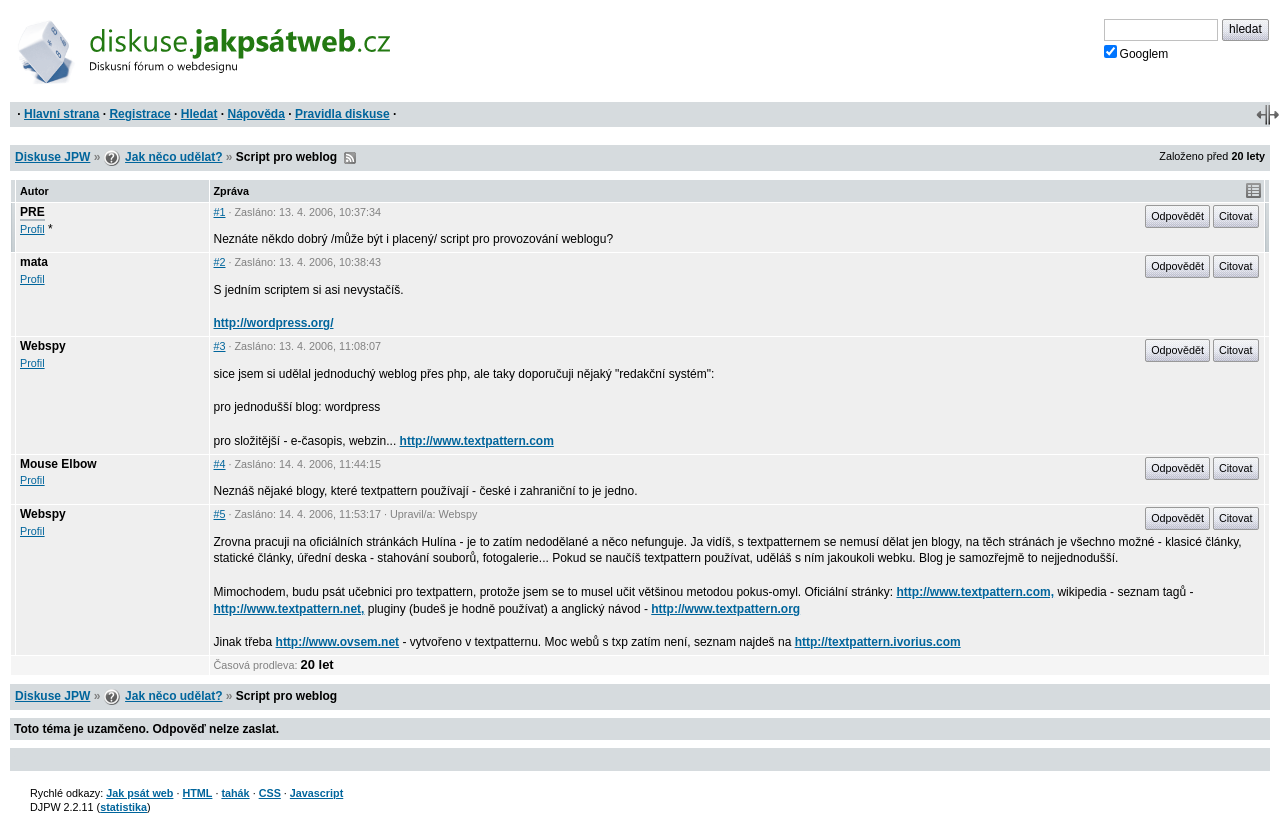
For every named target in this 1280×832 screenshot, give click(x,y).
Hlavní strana (61, 114)
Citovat (1236, 216)
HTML (197, 793)
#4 (220, 464)
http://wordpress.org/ (274, 323)
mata (34, 262)
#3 (220, 346)
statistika (123, 807)
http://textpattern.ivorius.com (878, 642)
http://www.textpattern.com (477, 441)
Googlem (1136, 53)
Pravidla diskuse (342, 114)
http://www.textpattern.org (725, 609)
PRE (32, 212)
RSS (350, 158)
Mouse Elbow (58, 464)
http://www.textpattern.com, (976, 592)
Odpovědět (1177, 216)
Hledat (199, 114)
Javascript (316, 793)
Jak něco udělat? (173, 157)
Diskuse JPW (52, 157)
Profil (32, 229)
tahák (235, 793)
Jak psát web (139, 793)
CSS (270, 793)
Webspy (43, 346)
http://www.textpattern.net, (289, 609)
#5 (220, 514)
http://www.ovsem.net (338, 642)
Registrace (139, 114)
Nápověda (256, 114)
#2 (220, 262)
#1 (220, 212)
